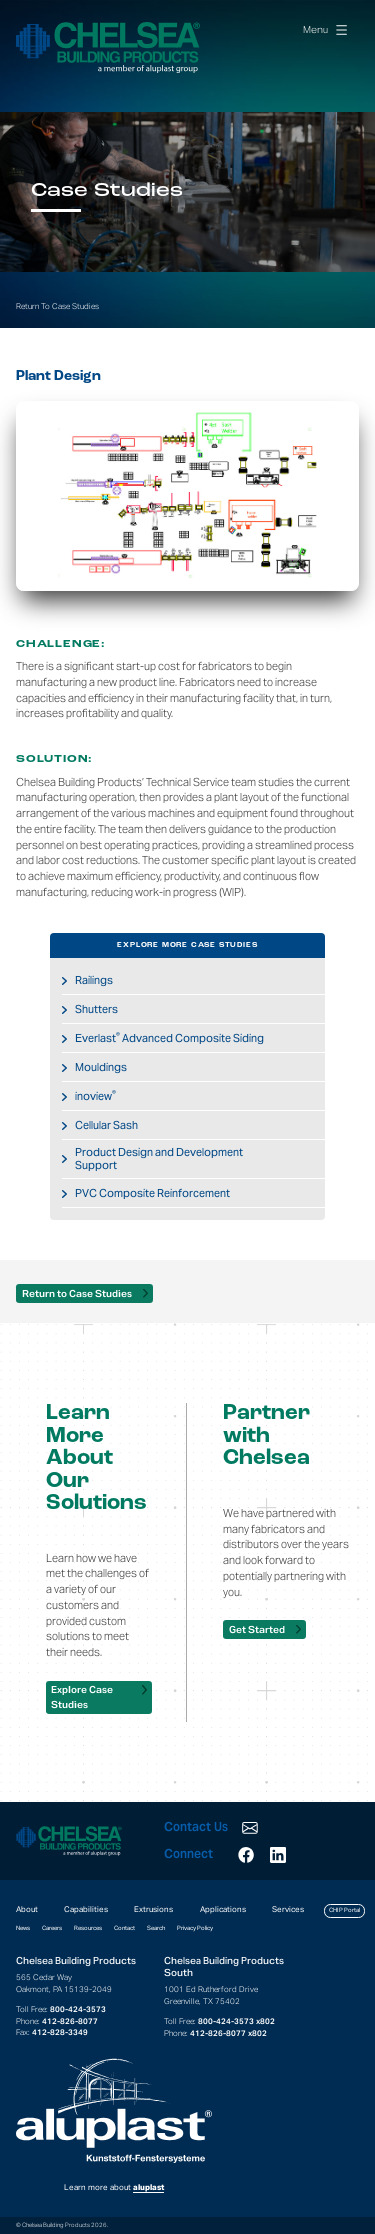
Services (288, 1909)
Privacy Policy (195, 1928)
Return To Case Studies (57, 306)
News (23, 1928)
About (27, 1909)
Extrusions (153, 1909)
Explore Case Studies (82, 1696)
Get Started (257, 1629)
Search (156, 1928)
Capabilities (86, 1909)
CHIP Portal (344, 1910)
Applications (223, 1909)
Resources (88, 1928)
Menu (325, 29)
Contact (124, 1928)
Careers (52, 1928)
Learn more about (114, 2124)
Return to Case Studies (77, 1293)
